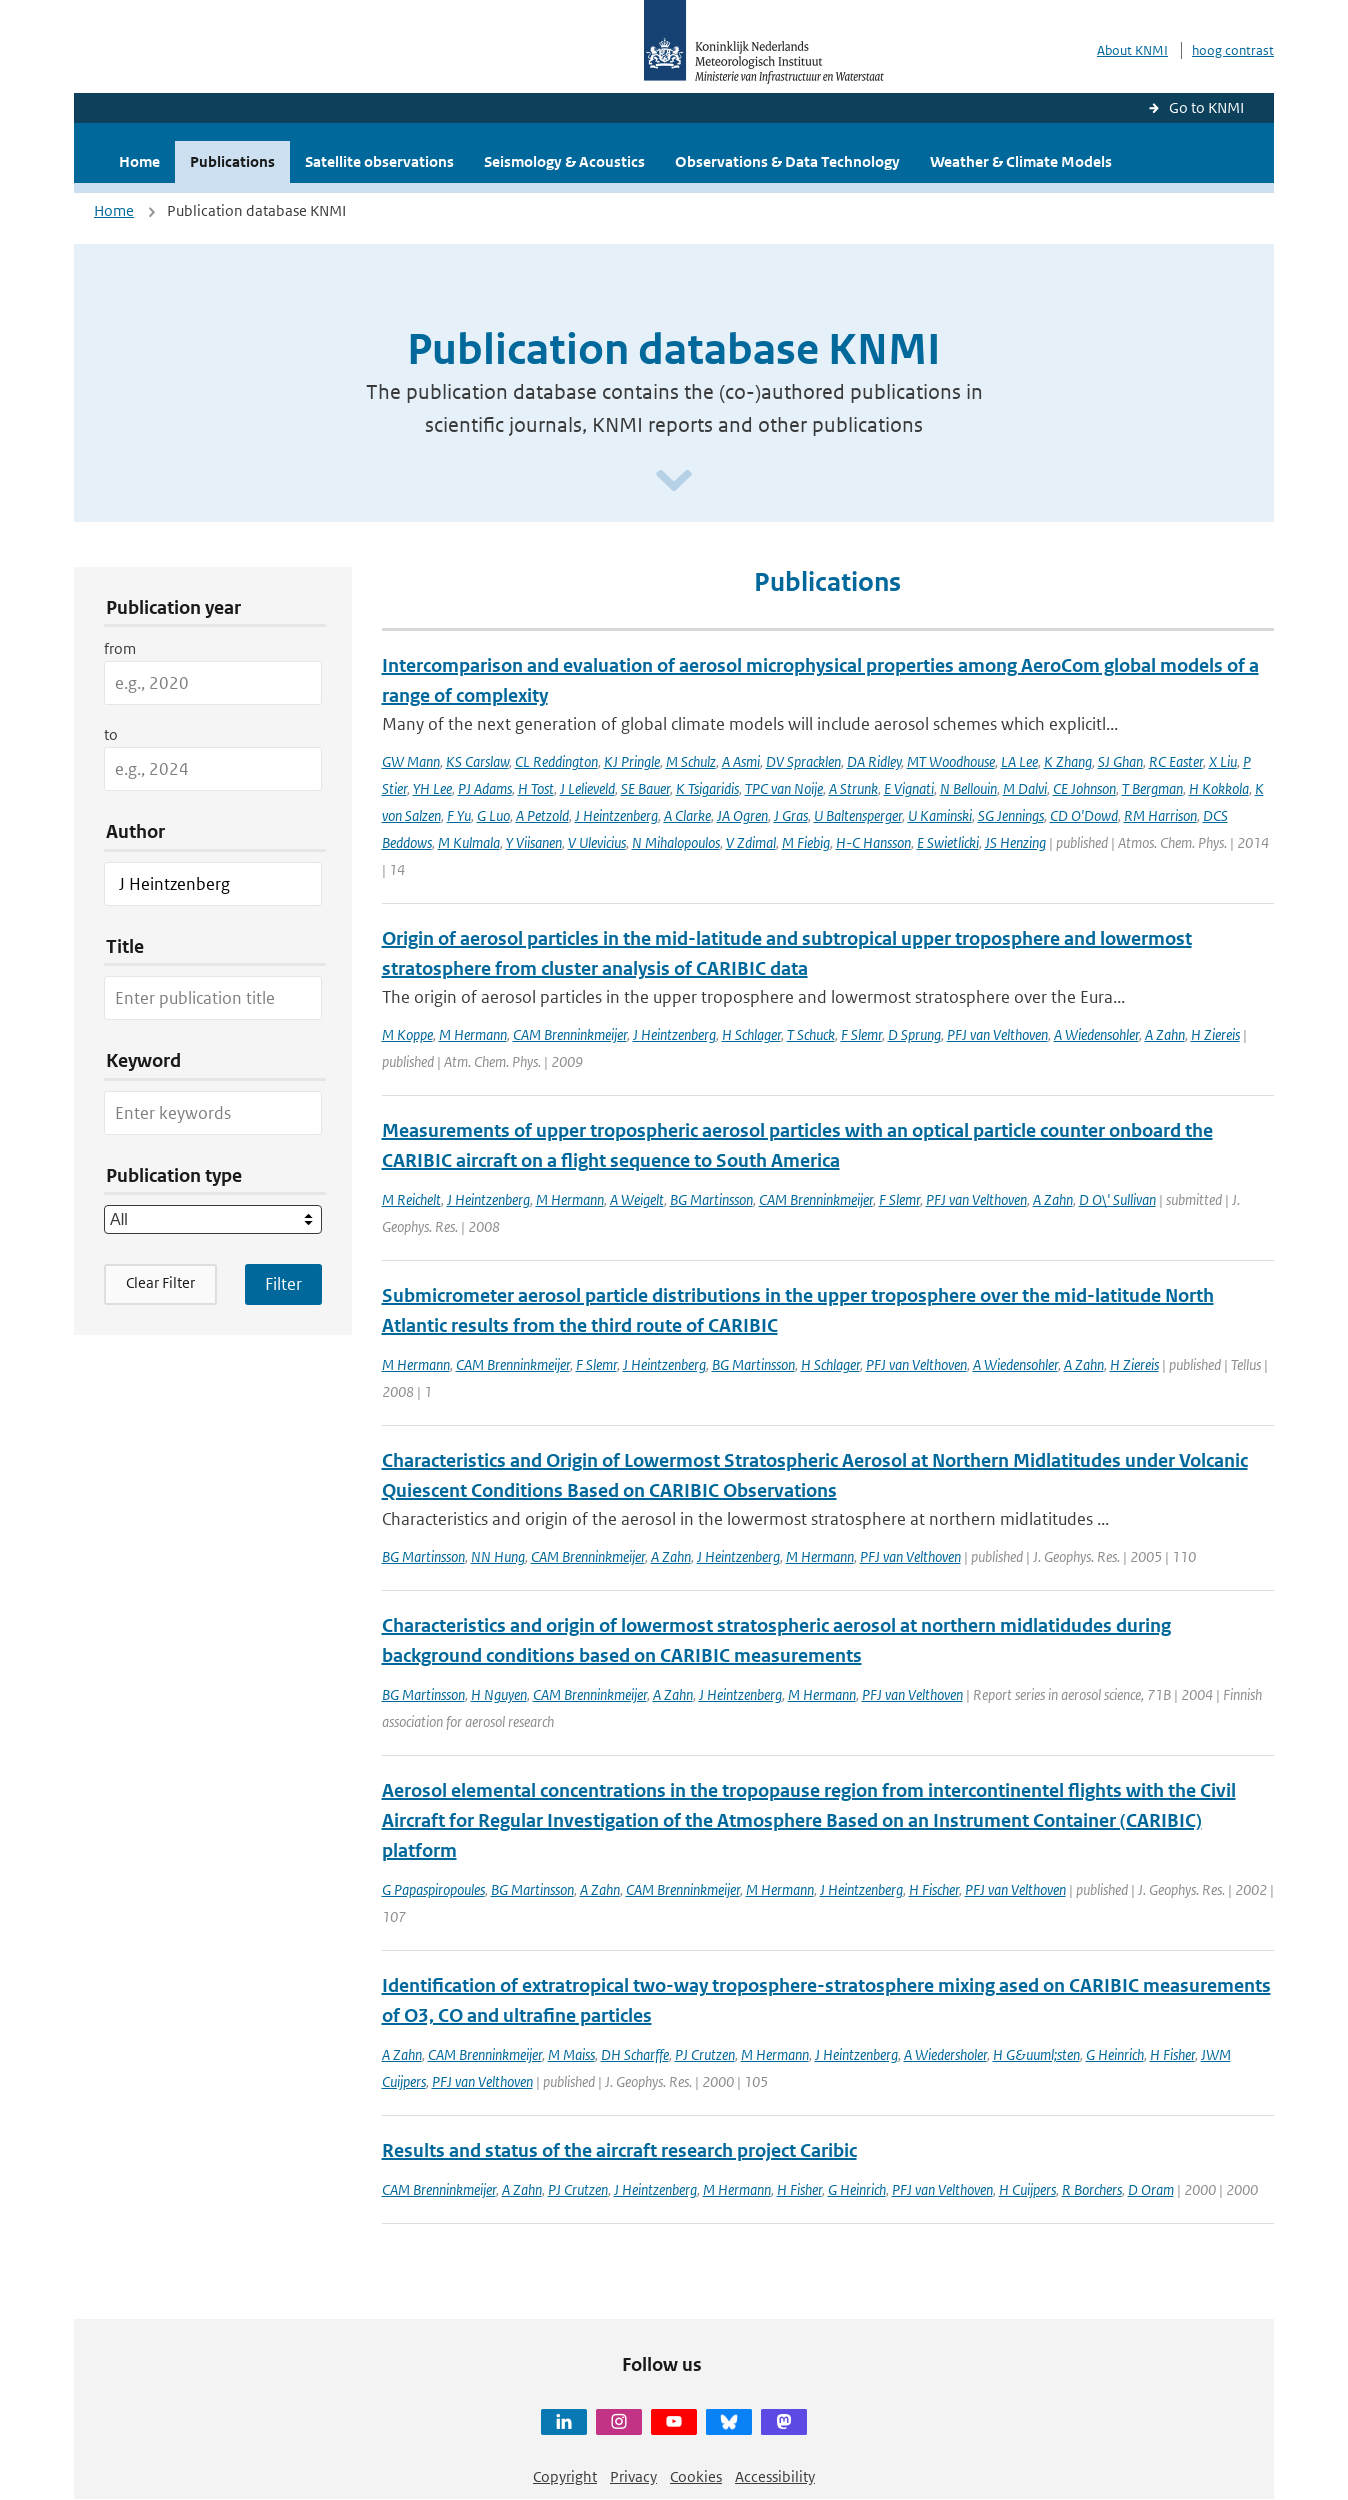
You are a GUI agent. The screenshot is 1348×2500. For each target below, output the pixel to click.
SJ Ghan (1120, 761)
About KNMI (1132, 50)
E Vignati (909, 788)
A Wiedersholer (945, 2054)
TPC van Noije (784, 788)
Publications (232, 161)
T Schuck (811, 1034)
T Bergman (1152, 788)
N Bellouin (968, 788)
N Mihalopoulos (676, 842)
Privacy (633, 2476)
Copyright (565, 2476)
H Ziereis (1215, 1034)
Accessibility (775, 2476)
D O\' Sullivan (1117, 1199)
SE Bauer (645, 788)
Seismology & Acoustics (564, 161)
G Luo (493, 815)
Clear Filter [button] (160, 1282)
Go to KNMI (1206, 107)
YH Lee (432, 788)
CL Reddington (556, 761)
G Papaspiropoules (433, 1889)
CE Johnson (1084, 788)
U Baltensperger (858, 815)
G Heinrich (1115, 2054)
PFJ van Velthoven (997, 1034)
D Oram (1151, 2189)
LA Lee (1019, 761)
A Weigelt (637, 1199)
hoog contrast (1233, 50)
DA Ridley (874, 761)
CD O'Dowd (1084, 815)
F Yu (459, 815)
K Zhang (1068, 761)
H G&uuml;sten (1036, 2054)
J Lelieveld (587, 788)
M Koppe (407, 1034)
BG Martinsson (711, 1199)
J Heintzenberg (616, 815)
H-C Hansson (873, 842)
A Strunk (853, 788)
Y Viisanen (534, 842)
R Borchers (1092, 2189)
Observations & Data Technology (787, 161)
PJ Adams (485, 788)
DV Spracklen (803, 761)
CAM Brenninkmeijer (570, 1034)
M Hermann (473, 1034)
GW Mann (411, 761)
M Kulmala (469, 842)
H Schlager (751, 1034)
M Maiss (571, 2054)
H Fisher (1172, 2054)
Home (139, 161)
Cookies (696, 2476)
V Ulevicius (597, 842)
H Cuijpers (1027, 2189)
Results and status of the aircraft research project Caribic (619, 2150)
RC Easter (1176, 761)
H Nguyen (499, 1694)
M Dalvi (1025, 788)
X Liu (1223, 761)
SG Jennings (1011, 815)
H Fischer (934, 1889)
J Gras (791, 815)
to (111, 734)
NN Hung (498, 1556)
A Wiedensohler (1096, 1034)
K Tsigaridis (707, 788)
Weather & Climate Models (1021, 161)
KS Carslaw (477, 761)
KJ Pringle (632, 761)
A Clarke (687, 815)
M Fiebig (806, 842)
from (120, 648)
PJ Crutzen (705, 2054)
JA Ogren (742, 815)
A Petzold (542, 815)
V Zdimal (751, 842)
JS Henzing (1015, 842)
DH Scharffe (635, 2054)
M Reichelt (411, 1199)
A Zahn (1165, 1034)
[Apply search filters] (283, 1284)
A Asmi (741, 761)
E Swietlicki (948, 842)
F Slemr (861, 1034)
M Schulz (691, 761)
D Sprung (914, 1034)
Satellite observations (379, 161)
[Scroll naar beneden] (674, 481)
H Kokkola (1219, 788)
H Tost (536, 788)
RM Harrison (1160, 815)
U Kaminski (940, 815)
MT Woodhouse (951, 761)
